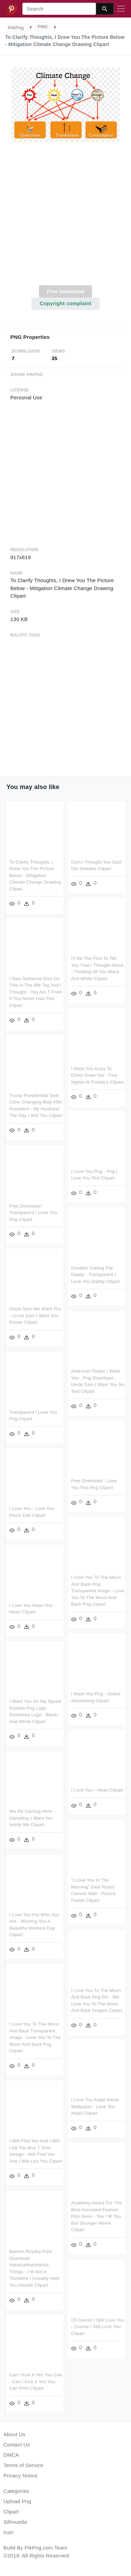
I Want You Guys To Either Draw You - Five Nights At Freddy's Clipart (97, 1074)
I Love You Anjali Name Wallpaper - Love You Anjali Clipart (95, 2105)
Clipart (11, 2511)
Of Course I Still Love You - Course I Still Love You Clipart (97, 2324)
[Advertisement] (64, 217)
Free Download (65, 291)
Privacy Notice (20, 2475)
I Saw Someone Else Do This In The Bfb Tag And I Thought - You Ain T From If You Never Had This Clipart (35, 992)
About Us (14, 2434)
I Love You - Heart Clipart (97, 1789)
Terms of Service (23, 2465)
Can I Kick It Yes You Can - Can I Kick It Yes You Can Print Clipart (35, 2382)
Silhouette (15, 2522)
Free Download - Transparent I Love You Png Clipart (33, 1213)
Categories (16, 2491)
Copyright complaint (65, 303)
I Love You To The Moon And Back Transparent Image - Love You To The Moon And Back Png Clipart (35, 2037)
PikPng (16, 27)
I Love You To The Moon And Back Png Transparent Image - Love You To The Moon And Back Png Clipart (97, 1590)
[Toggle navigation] (121, 9)
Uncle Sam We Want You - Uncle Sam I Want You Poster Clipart (35, 1316)
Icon (8, 2532)
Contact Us (16, 2444)
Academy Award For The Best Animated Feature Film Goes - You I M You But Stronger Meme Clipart (96, 2215)
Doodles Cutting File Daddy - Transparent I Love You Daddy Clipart (95, 1274)
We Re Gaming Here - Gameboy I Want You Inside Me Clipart (32, 1818)
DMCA (11, 2455)
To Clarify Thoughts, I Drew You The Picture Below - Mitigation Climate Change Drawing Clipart (35, 875)
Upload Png (17, 2501)
